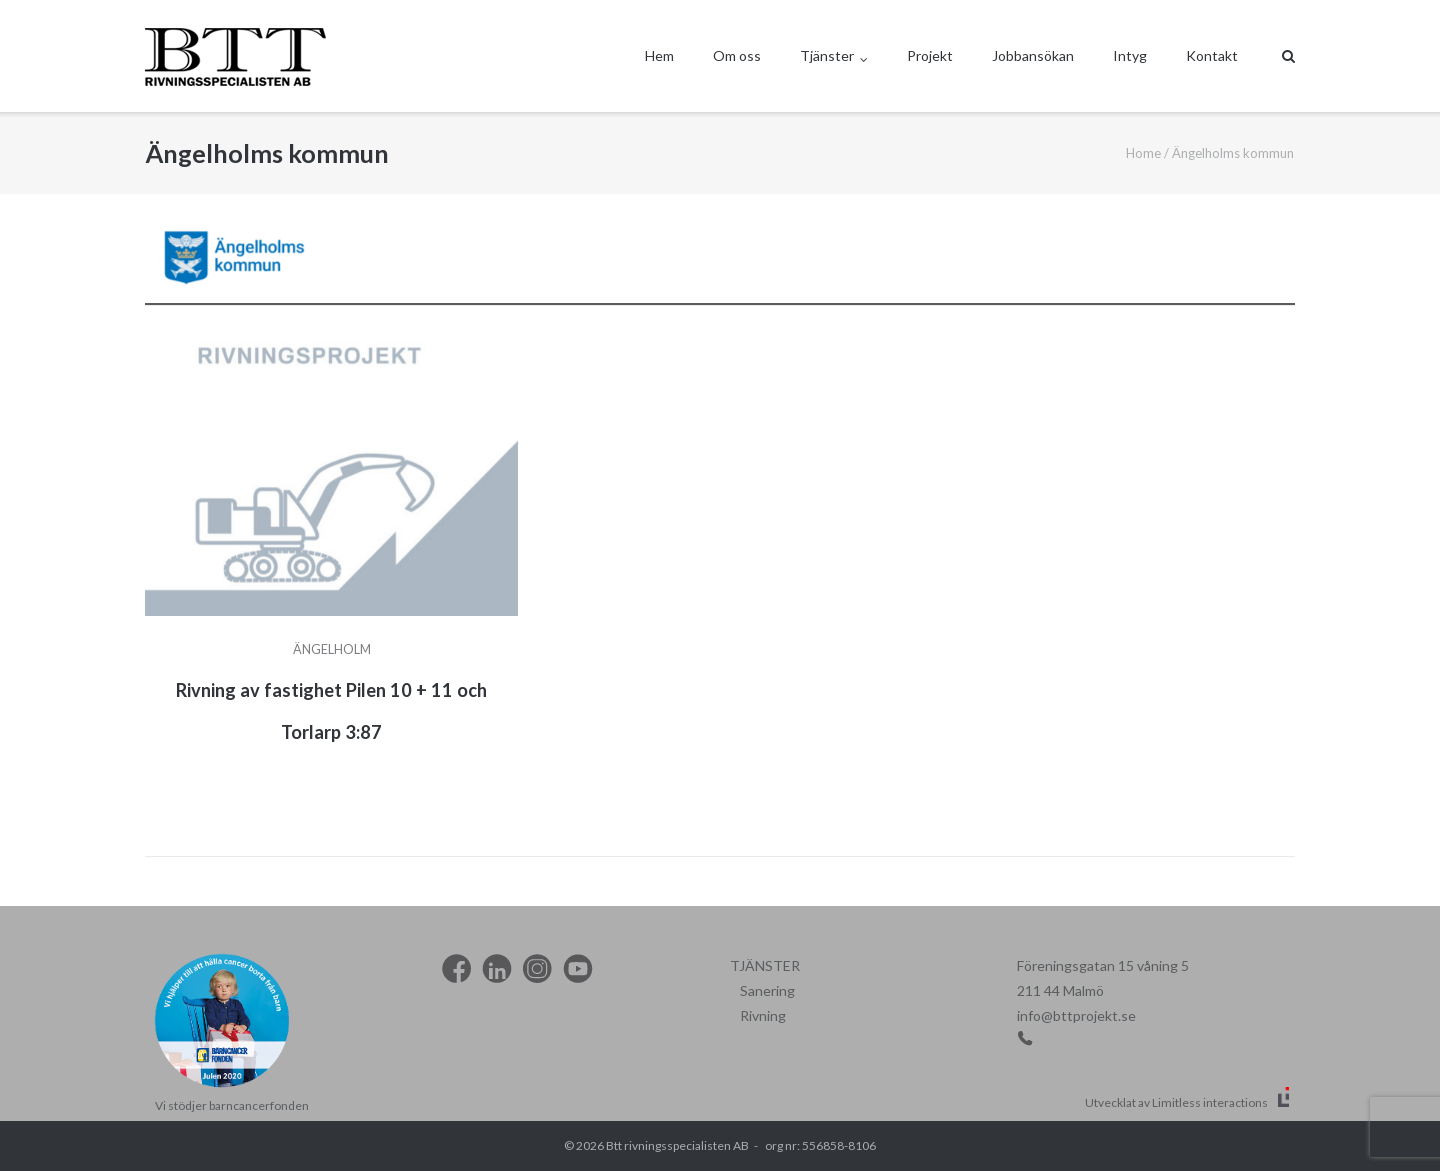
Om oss (737, 55)
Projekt (930, 55)
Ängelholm (332, 649)
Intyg (1130, 55)
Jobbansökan (1033, 55)
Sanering (767, 990)
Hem (659, 55)
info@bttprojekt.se (1076, 1015)
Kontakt (1212, 55)
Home (1143, 153)
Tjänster (827, 55)
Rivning (763, 1015)
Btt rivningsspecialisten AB (677, 1145)
